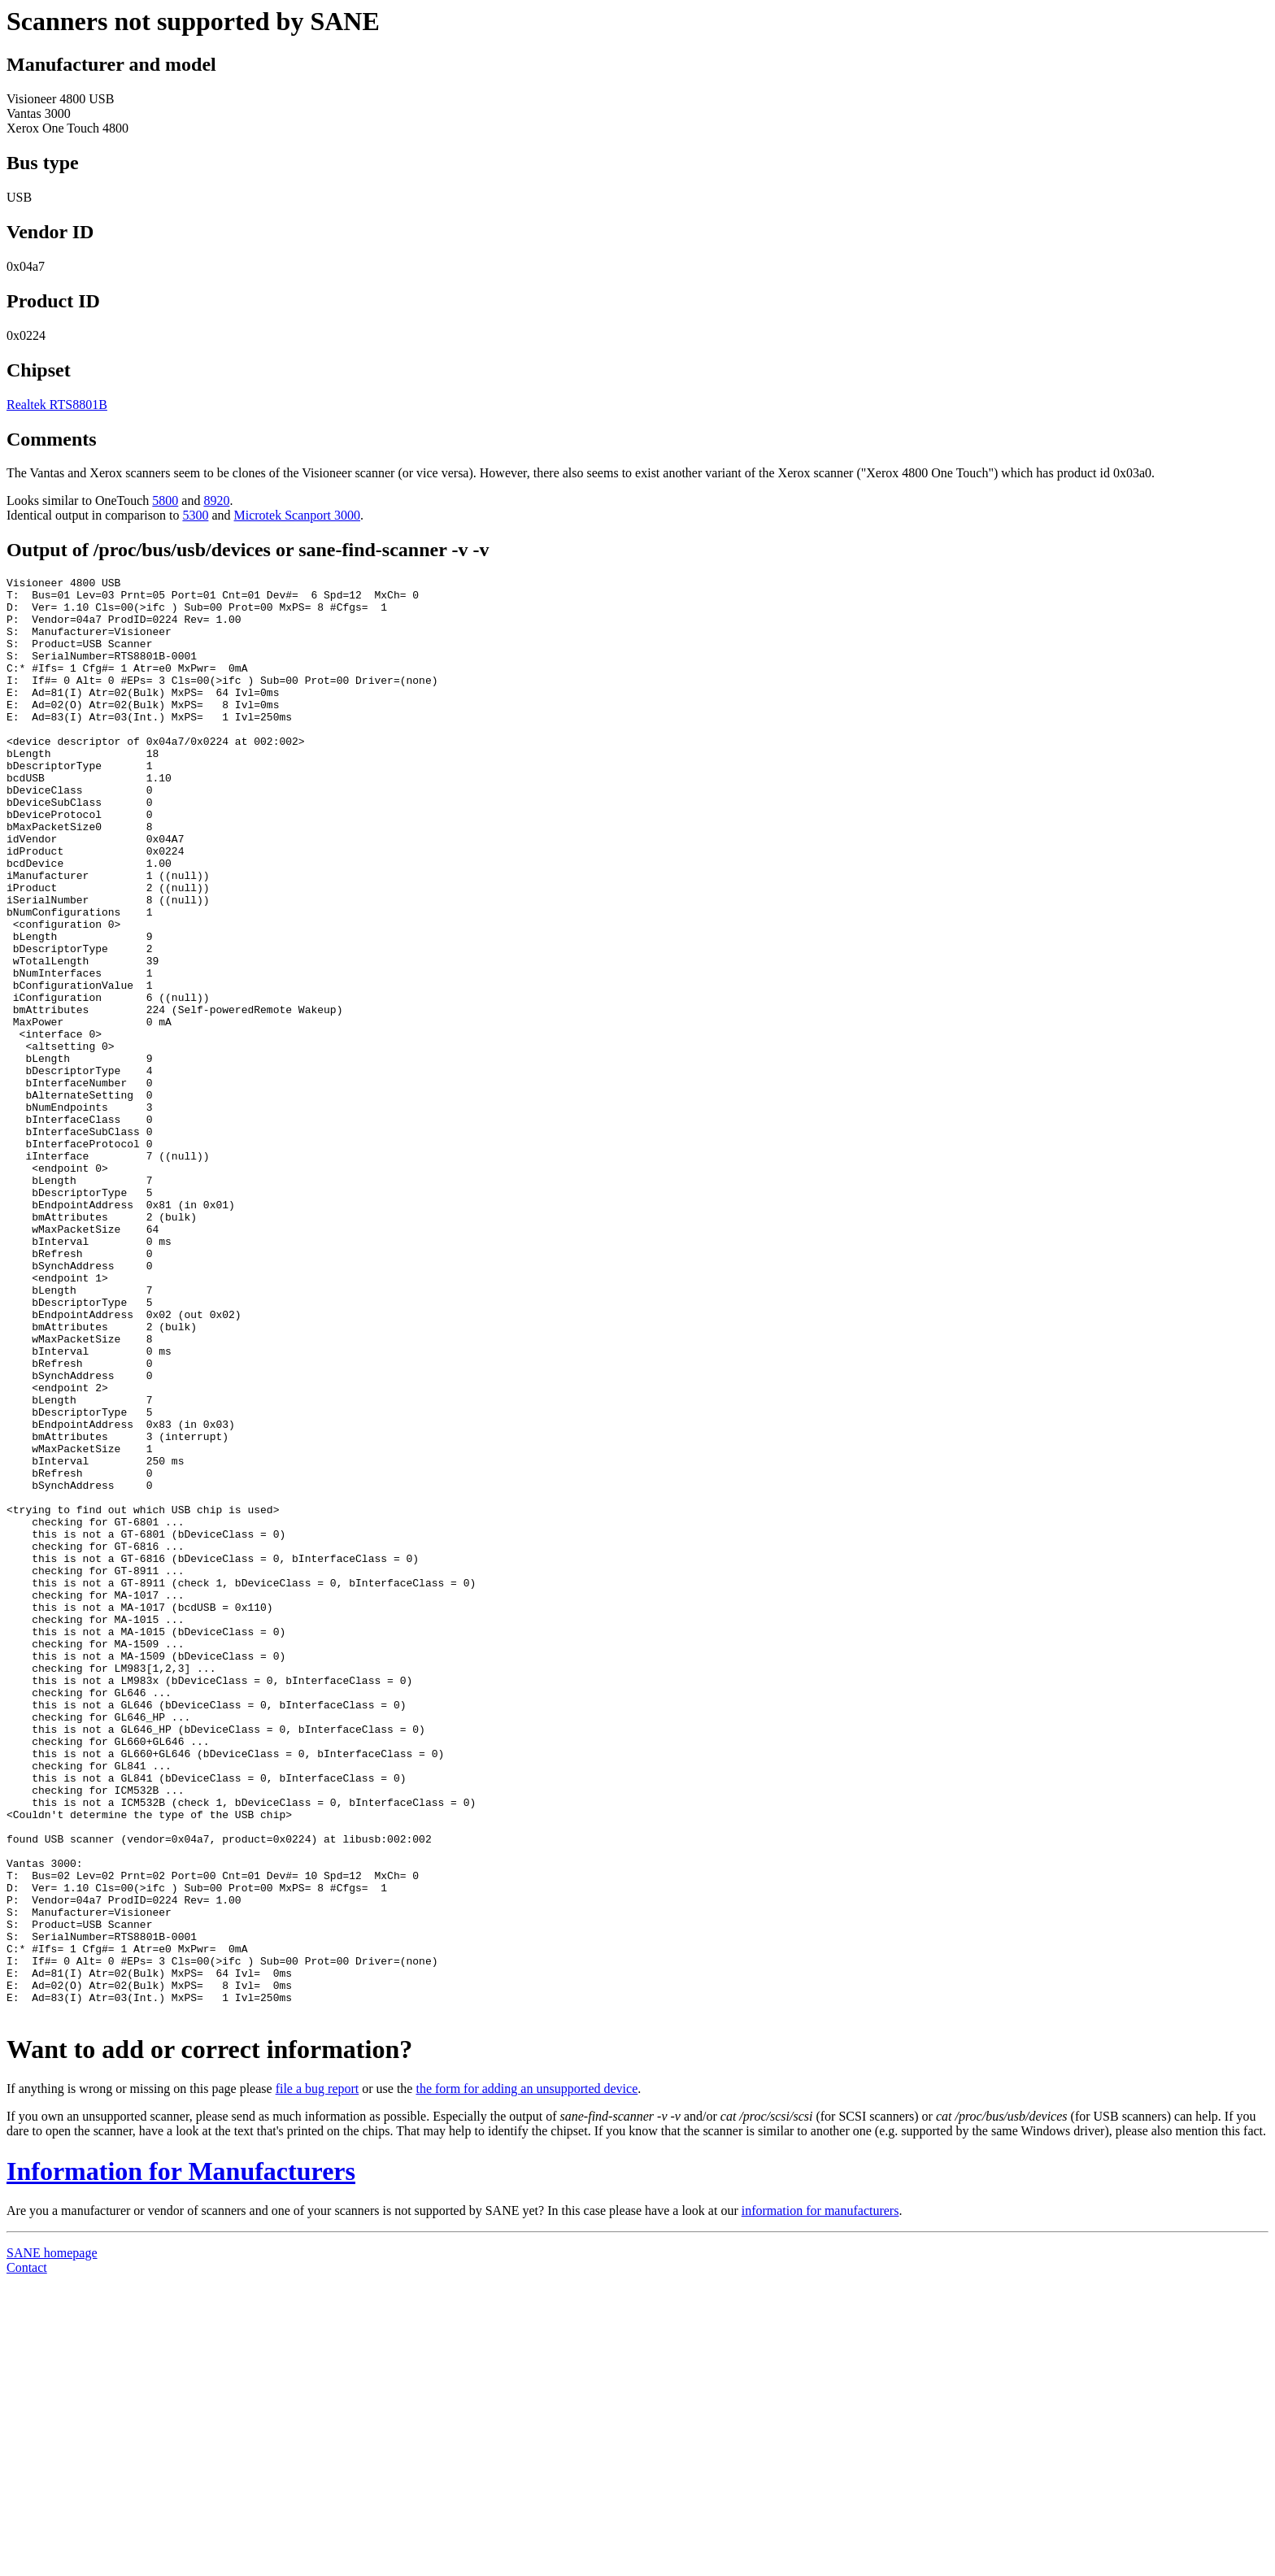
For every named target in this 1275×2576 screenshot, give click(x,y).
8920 (216, 500)
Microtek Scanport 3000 (297, 515)
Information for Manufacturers (181, 2459)
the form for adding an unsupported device (527, 2376)
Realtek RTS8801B (57, 404)
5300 (195, 515)
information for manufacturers (820, 2498)
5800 (165, 500)
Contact (27, 2555)
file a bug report (317, 2376)
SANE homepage (52, 2541)
